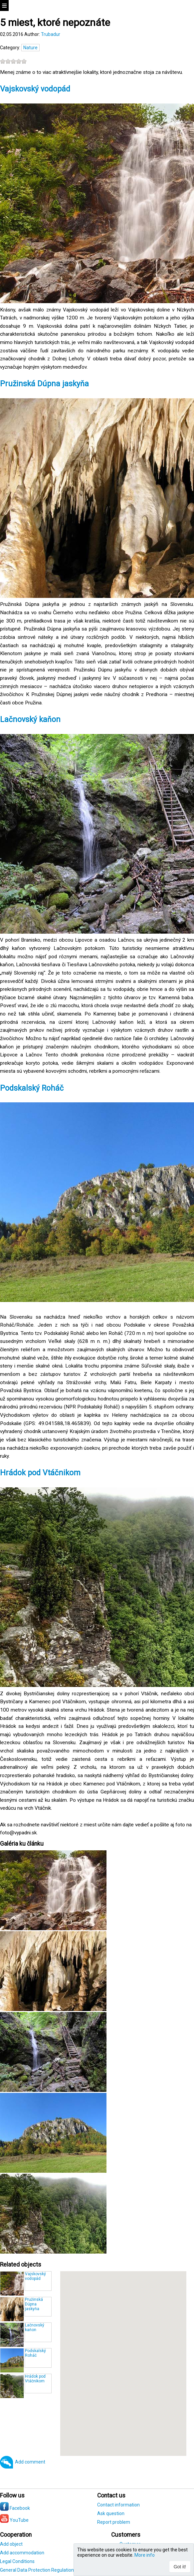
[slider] (13, 61)
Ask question (110, 2513)
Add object (11, 2544)
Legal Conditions (17, 2561)
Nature (30, 47)
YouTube (14, 2520)
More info (144, 2555)
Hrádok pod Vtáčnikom (40, 1472)
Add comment (30, 2462)
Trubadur (50, 34)
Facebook (15, 2508)
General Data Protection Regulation (37, 2570)
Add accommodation (22, 2552)
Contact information (118, 2504)
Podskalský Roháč (32, 1088)
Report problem (113, 2522)
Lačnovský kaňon (31, 719)
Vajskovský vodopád (36, 89)
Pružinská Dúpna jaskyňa (44, 383)
